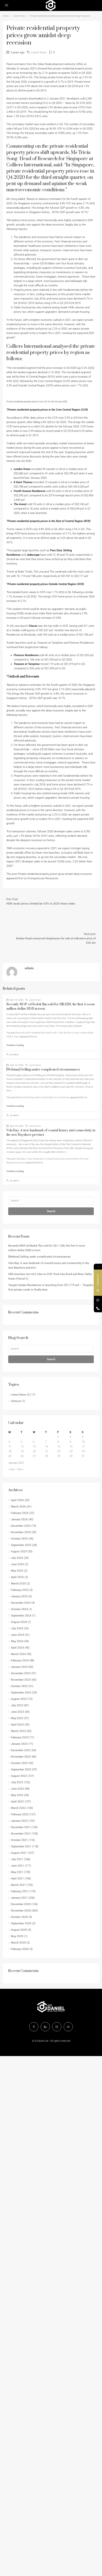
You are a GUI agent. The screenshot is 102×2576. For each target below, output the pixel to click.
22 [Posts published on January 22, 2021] (58, 1451)
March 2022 (18, 1808)
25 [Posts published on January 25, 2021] (9, 1456)
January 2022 (19, 1820)
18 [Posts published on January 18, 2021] (9, 1451)
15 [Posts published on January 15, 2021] (58, 1446)
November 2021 (21, 1833)
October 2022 (19, 1763)
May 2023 (17, 1718)
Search (51, 1211)
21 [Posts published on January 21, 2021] (46, 1451)
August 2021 (19, 1853)
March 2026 (18, 1506)
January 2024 (19, 1667)
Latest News (19, 16)
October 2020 (19, 1917)
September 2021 (21, 1846)
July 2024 (17, 1628)
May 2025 (17, 1570)
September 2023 (21, 1692)
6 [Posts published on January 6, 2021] (33, 1441)
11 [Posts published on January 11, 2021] (9, 1446)
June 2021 (17, 1865)
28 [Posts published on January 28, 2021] (46, 1456)
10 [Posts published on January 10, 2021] (83, 1441)
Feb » (20, 1469)
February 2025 (20, 1590)
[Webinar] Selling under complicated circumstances (43, 1070)
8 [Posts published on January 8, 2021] (58, 1441)
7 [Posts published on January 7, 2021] (46, 1441)
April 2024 (17, 1647)
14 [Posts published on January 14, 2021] (46, 1446)
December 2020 (21, 1904)
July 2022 (17, 1782)
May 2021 (17, 1872)
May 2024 (17, 1641)
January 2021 (19, 1897)
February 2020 (20, 1949)
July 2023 (17, 1705)
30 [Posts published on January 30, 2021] (71, 1456)
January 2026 (19, 1519)
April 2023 (17, 1724)
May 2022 (17, 1795)
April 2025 (17, 1577)
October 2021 (19, 1840)
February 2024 (20, 1660)
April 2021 (17, 1878)
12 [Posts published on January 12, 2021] (22, 1446)
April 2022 (17, 1801)
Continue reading (15, 1045)
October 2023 (19, 1686)
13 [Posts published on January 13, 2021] (34, 1446)
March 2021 (18, 1885)
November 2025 (21, 1532)
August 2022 (19, 1776)
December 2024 (21, 1602)
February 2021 (20, 1891)
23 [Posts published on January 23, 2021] (71, 1451)
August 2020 (19, 1929)
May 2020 (17, 1936)
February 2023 (20, 1737)
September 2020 (21, 1923)
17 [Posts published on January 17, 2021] (83, 1446)
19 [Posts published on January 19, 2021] (22, 1451)
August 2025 (19, 1551)
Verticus (16, 1401)
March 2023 (18, 1731)
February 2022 (20, 1814)
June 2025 (17, 1564)
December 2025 (21, 1525)
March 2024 (18, 1654)
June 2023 (17, 1711)
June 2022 (17, 1788)
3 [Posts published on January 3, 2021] (82, 1437)
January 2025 (19, 1596)
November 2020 (21, 1910)
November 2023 (21, 1679)
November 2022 (21, 1756)
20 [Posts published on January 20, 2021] (34, 1451)
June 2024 (17, 1634)
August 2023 (19, 1699)
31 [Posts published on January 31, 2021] (83, 1456)
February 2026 (20, 1513)
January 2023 (19, 1743)
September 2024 (21, 1615)
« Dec (11, 1469)
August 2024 (19, 1622)
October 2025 (19, 1538)
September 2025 (21, 1545)
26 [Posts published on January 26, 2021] (22, 1456)
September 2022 (21, 1769)
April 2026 (17, 1500)
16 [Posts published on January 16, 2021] (71, 1446)
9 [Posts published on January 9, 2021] (70, 1441)
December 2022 (21, 1750)
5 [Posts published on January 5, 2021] (21, 1441)
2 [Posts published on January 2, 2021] (70, 1437)
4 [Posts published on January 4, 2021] (9, 1441)
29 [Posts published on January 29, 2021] (58, 1456)
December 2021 (21, 1827)
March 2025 (18, 1583)
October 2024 (19, 1609)
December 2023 (21, 1673)
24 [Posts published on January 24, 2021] (83, 1451)
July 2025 (17, 1558)
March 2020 (18, 1942)
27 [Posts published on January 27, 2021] (34, 1456)
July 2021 (17, 1859)
